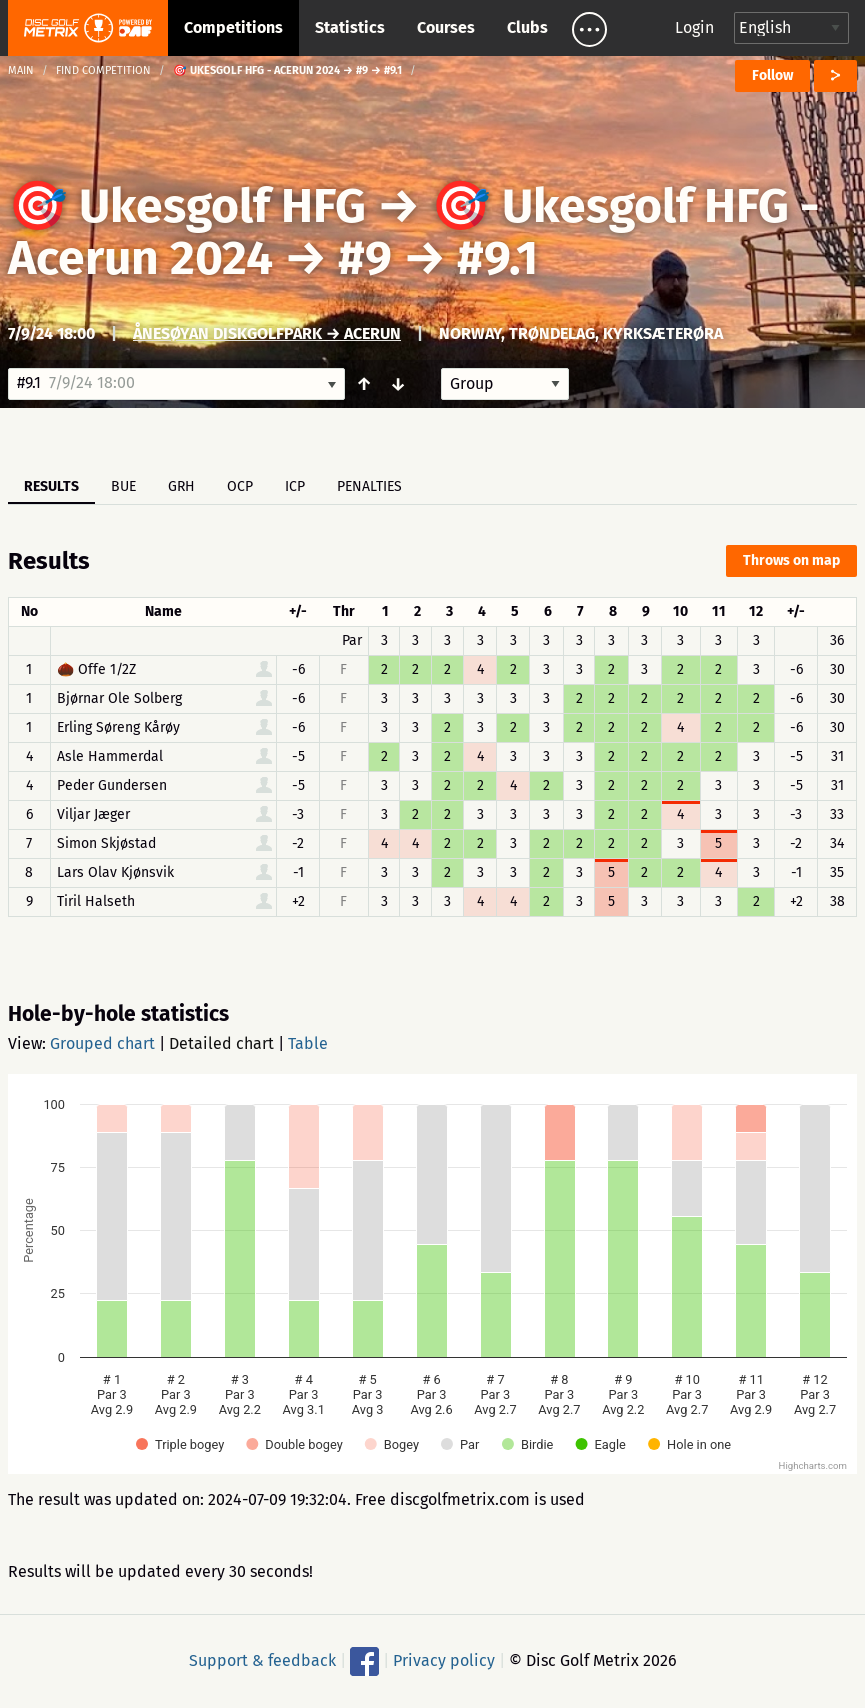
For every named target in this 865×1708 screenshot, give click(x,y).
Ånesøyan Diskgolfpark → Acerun (267, 333)
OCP (240, 486)
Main (21, 70)
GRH (181, 486)
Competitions (233, 27)
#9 (365, 258)
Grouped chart (102, 1043)
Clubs (527, 27)
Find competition (103, 70)
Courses (446, 27)
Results (51, 486)
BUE (123, 486)
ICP (295, 486)
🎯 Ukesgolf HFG (187, 206)
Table (308, 1043)
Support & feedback (262, 1660)
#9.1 (497, 258)
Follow (772, 75)
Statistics (350, 27)
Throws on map (791, 560)
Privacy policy (444, 1660)
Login (694, 27)
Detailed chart (221, 1043)
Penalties (369, 486)
